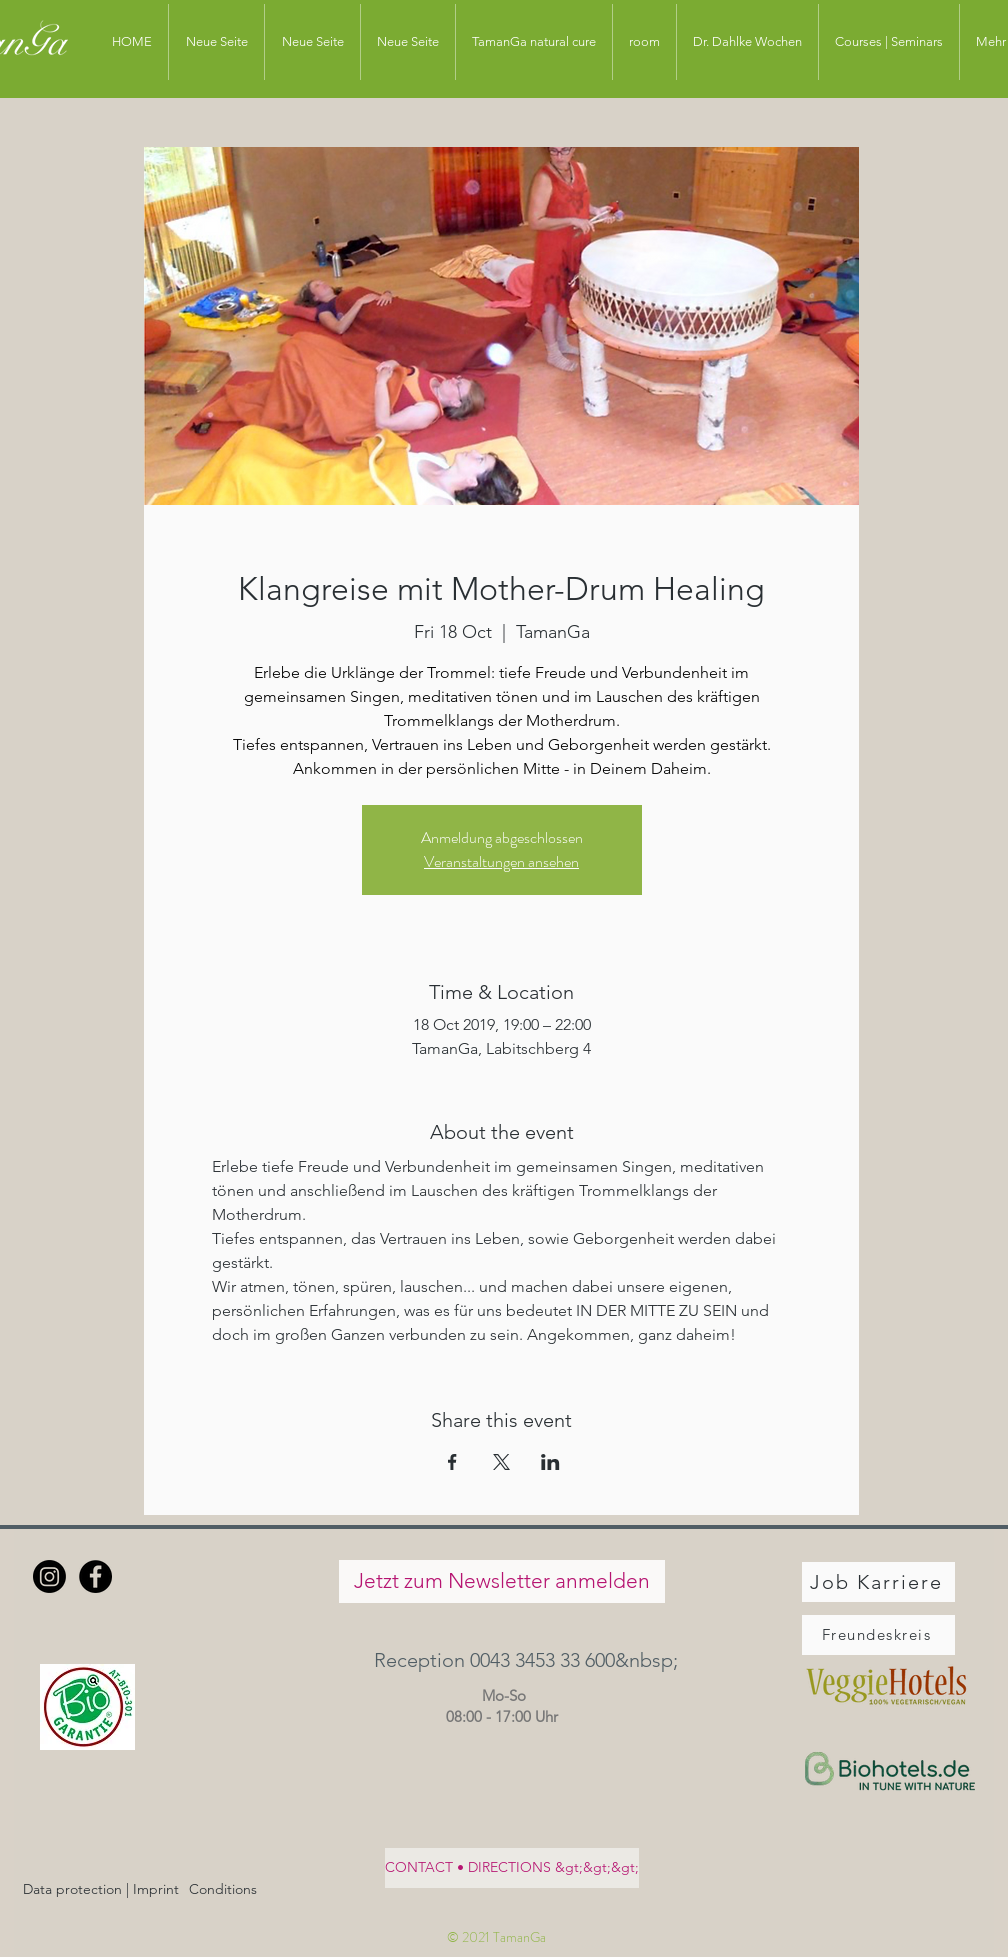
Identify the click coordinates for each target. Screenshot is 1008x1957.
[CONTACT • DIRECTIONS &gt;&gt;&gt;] (512, 1868)
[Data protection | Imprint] (101, 1890)
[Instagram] (49, 1576)
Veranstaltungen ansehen (501, 861)
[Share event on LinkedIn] (550, 1462)
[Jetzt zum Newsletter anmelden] (502, 1581)
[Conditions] (222, 1890)
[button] (501, 1660)
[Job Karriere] (878, 1582)
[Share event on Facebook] (452, 1462)
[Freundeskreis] (878, 1635)
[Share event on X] (501, 1462)
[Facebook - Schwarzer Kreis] (95, 1576)
